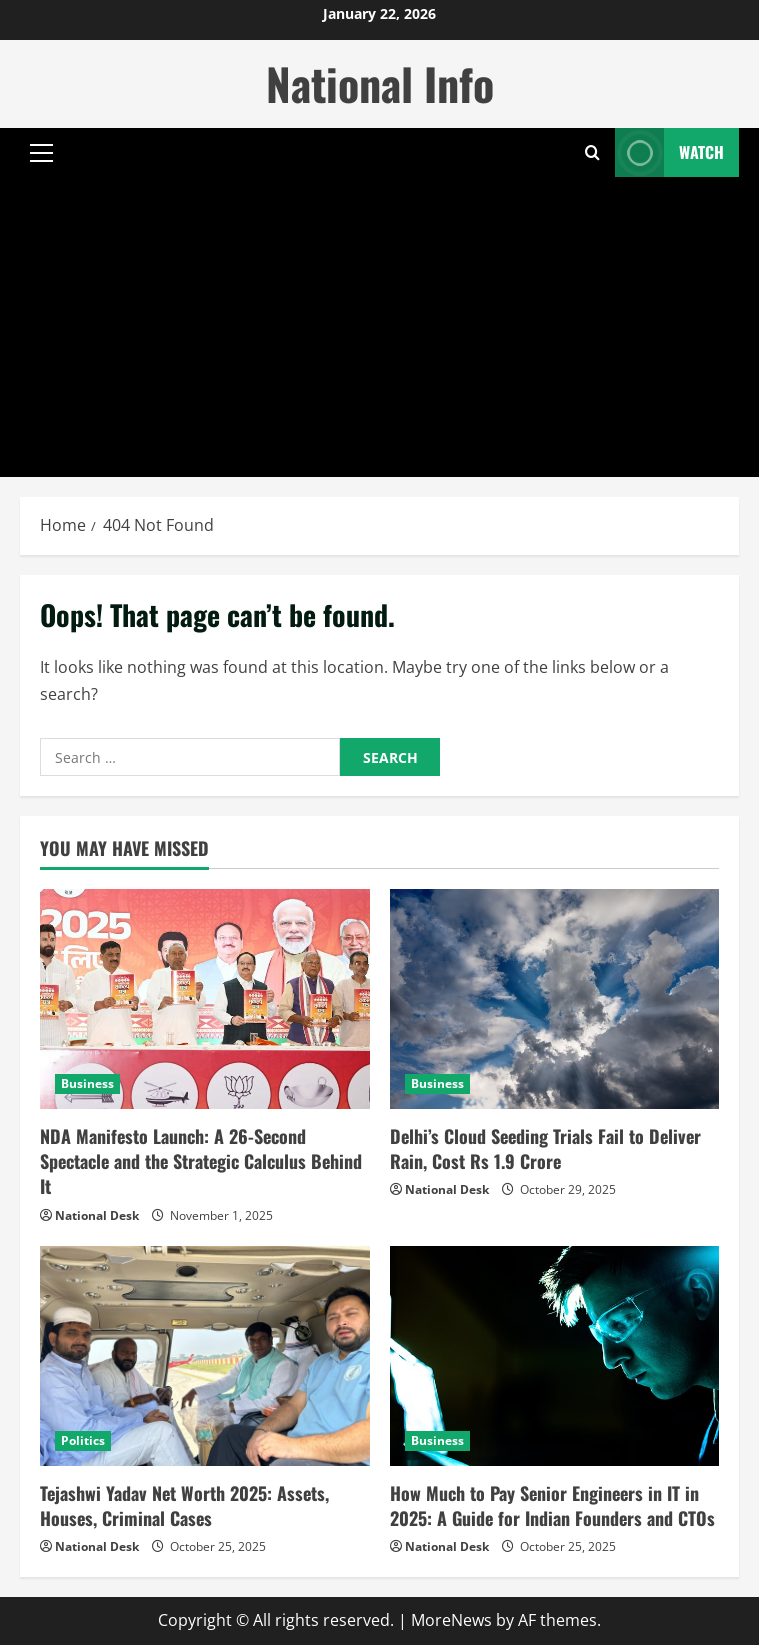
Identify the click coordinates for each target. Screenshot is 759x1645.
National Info (380, 83)
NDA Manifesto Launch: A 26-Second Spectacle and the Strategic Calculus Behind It (201, 1161)
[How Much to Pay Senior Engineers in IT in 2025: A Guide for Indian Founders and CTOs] (555, 1356)
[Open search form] (592, 152)
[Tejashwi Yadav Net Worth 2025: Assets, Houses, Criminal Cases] (205, 1356)
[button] (41, 153)
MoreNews (451, 1620)
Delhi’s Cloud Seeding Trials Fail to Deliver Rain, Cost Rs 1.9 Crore (545, 1148)
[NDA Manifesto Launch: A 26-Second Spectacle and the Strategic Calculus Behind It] (205, 999)
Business (87, 1083)
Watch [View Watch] (669, 152)
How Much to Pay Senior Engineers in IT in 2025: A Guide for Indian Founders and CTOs (552, 1505)
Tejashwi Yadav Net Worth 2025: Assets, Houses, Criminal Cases (184, 1505)
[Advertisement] (379, 327)
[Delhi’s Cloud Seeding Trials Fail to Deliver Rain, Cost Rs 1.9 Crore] (555, 999)
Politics (83, 1440)
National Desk (97, 1215)
